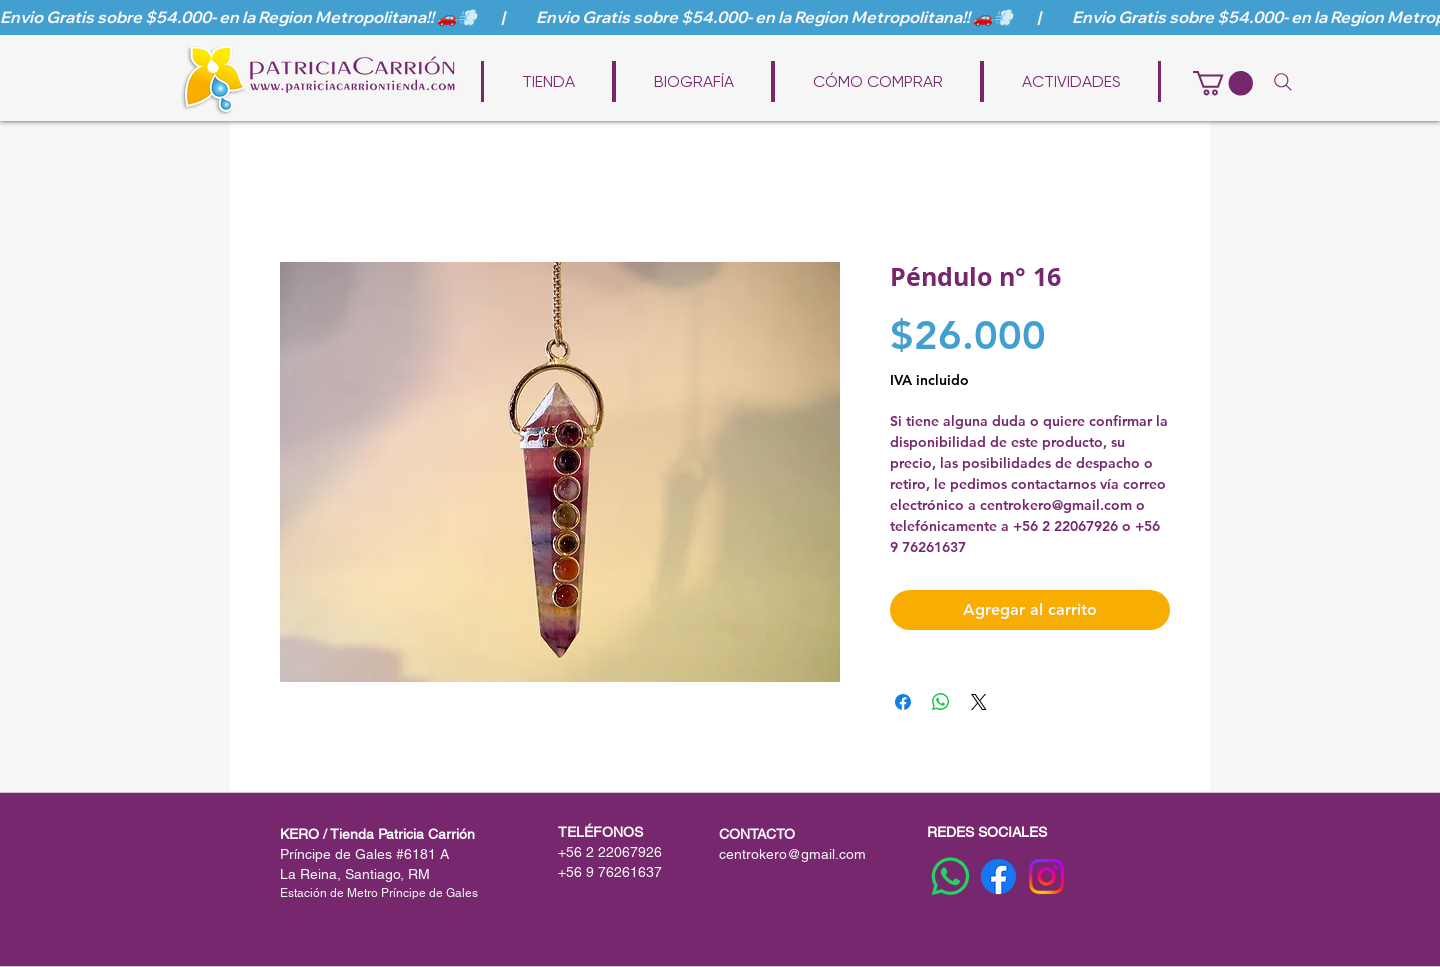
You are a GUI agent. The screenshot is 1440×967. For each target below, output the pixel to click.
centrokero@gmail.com (792, 854)
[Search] (1283, 82)
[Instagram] (1046, 876)
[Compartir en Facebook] (903, 702)
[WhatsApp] (950, 876)
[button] (1223, 83)
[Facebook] (998, 876)
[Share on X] (979, 702)
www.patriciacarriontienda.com (734, 52)
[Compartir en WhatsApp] (941, 702)
